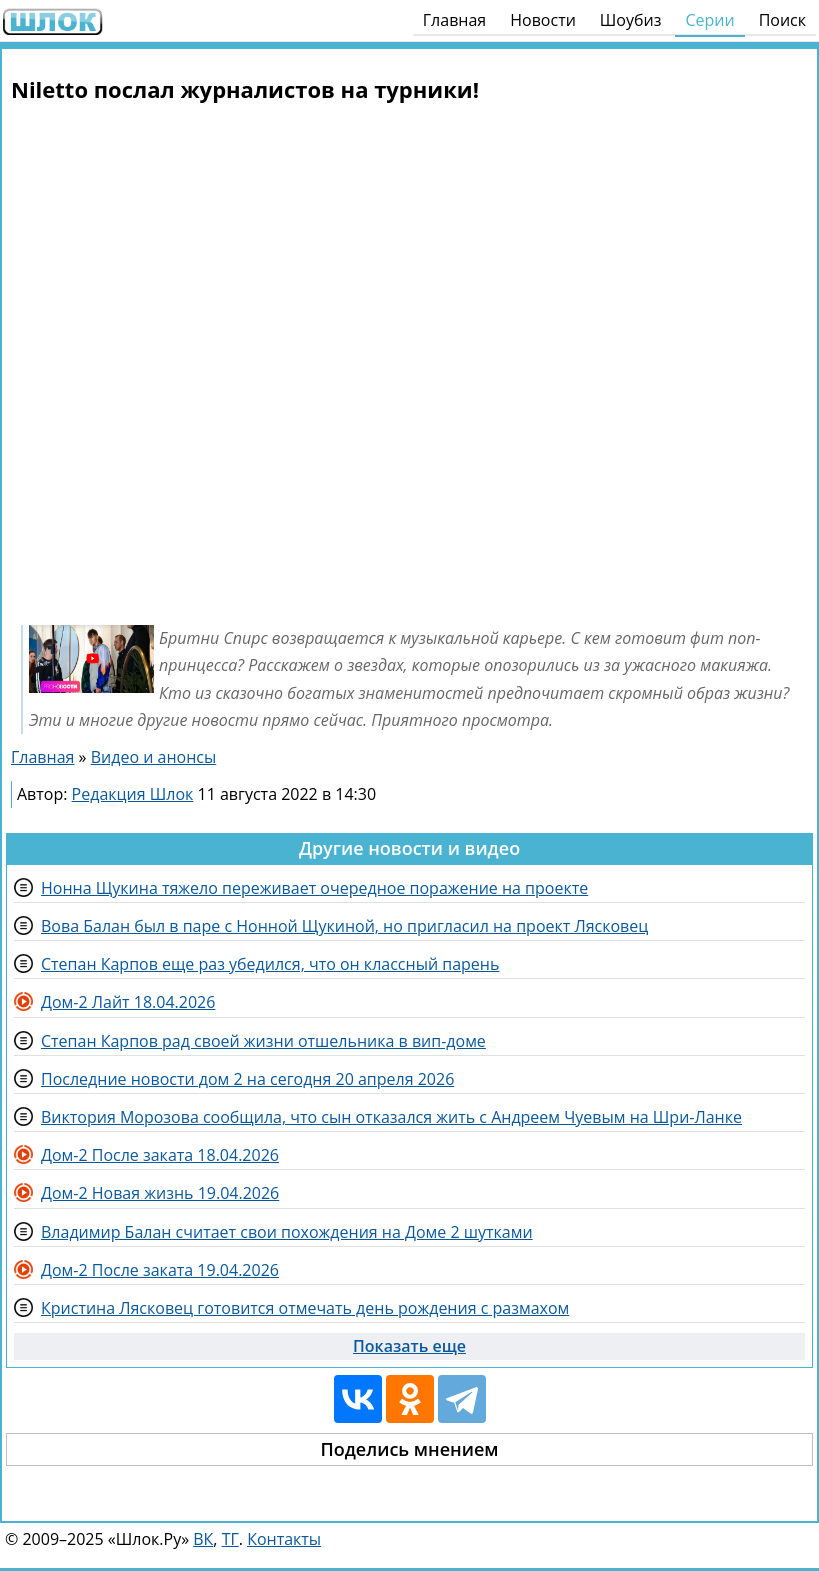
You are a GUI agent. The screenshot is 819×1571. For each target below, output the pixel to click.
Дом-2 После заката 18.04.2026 (160, 1155)
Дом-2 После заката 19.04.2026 (160, 1270)
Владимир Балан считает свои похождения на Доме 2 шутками (287, 1232)
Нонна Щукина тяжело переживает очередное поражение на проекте (314, 888)
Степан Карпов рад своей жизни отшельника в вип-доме (263, 1041)
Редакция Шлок (133, 794)
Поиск (782, 20)
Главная (454, 20)
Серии (709, 20)
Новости (543, 20)
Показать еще (409, 1346)
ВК (203, 1539)
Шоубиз (631, 20)
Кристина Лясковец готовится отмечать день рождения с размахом (305, 1308)
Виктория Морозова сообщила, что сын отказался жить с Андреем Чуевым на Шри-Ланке (391, 1117)
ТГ (230, 1539)
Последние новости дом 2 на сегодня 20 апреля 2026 (247, 1079)
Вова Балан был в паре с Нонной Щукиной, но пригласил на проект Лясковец (344, 926)
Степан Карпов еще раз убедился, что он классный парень (270, 964)
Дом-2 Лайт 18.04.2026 (128, 1002)
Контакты (284, 1539)
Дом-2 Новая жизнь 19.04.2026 (160, 1193)
